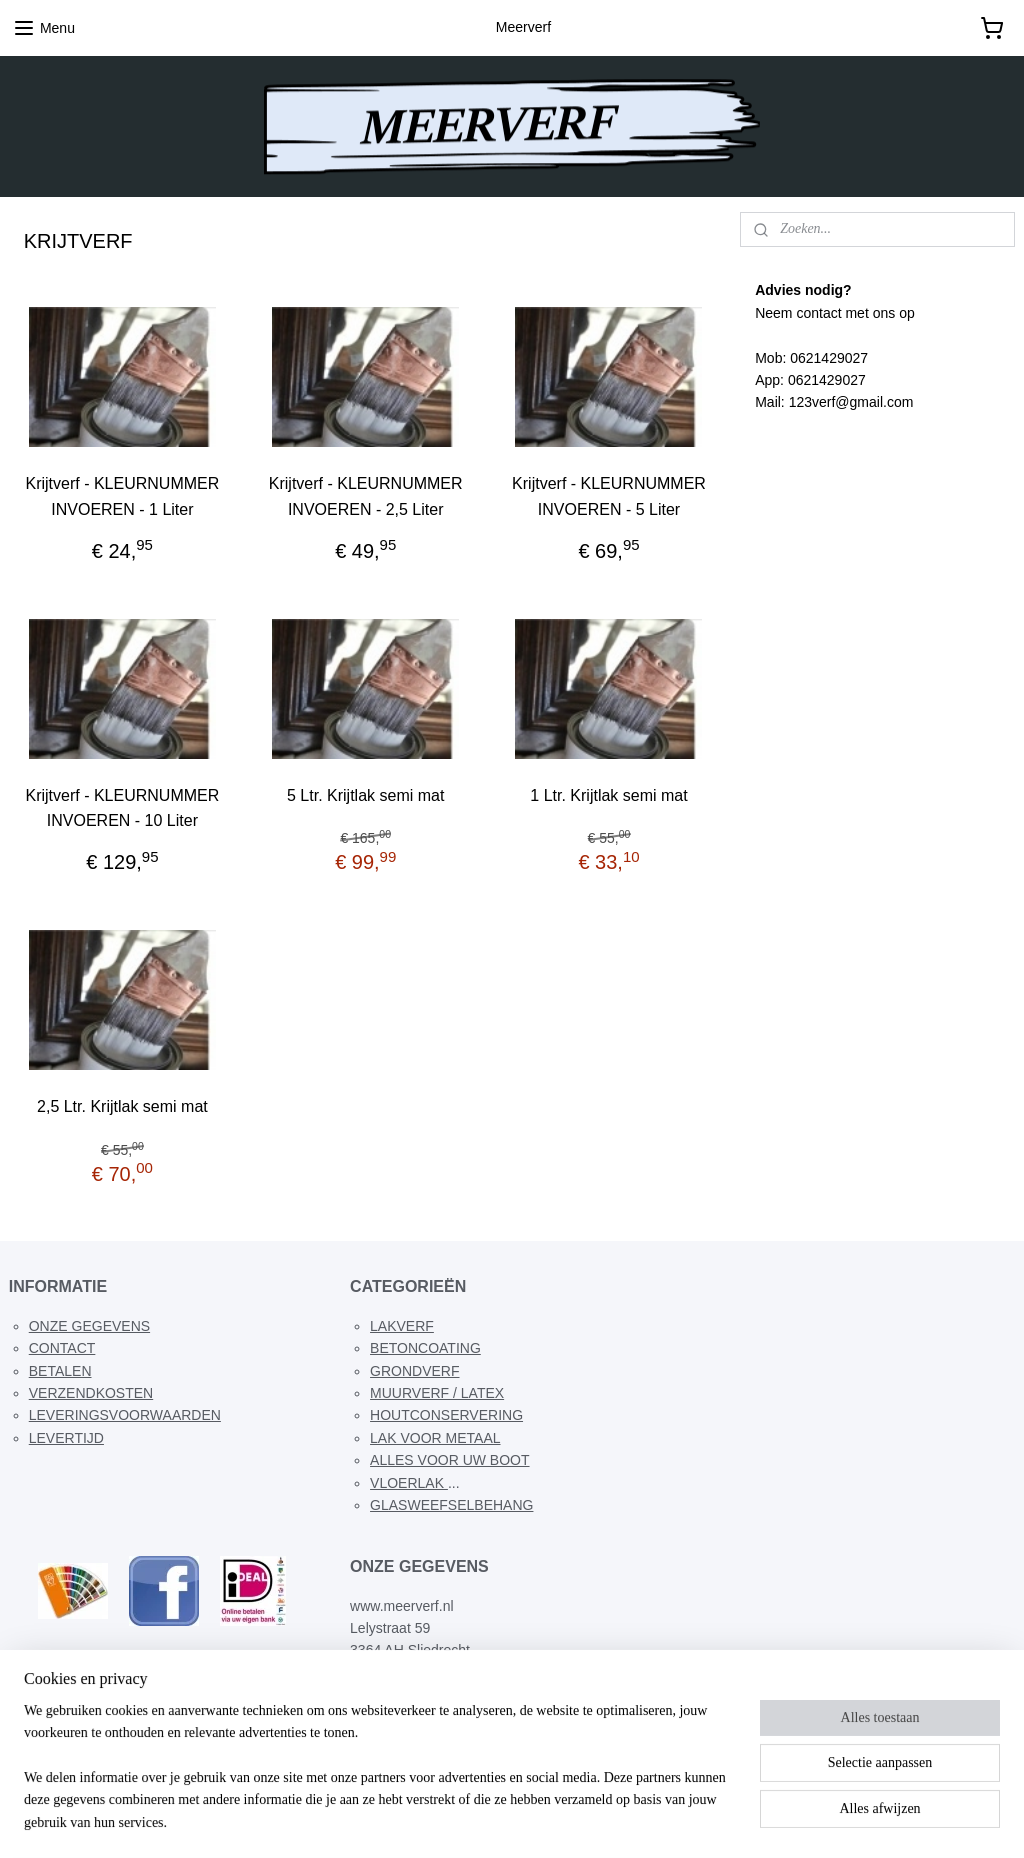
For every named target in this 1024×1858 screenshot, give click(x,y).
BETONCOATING (425, 1348)
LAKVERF (402, 1326)
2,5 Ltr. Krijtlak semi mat (122, 1107)
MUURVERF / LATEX (437, 1393)
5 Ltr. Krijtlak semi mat (365, 795)
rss (474, 1821)
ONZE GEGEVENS (89, 1326)
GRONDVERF (414, 1371)
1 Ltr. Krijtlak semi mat (608, 795)
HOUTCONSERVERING (446, 1415)
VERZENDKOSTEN (91, 1393)
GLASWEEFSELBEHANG (451, 1505)
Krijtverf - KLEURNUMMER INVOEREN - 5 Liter (609, 497)
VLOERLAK (409, 1483)
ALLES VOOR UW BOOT (449, 1460)
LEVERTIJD (66, 1438)
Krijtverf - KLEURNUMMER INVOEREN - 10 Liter (123, 808)
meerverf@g (410, 1695)
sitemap (438, 1821)
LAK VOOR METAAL (435, 1438)
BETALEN (60, 1371)
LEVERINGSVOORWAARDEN (125, 1415)
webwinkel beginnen (539, 1821)
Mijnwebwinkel (694, 1821)
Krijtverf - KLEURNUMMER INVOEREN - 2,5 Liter (366, 497)
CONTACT (62, 1348)
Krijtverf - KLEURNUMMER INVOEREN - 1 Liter (123, 497)
